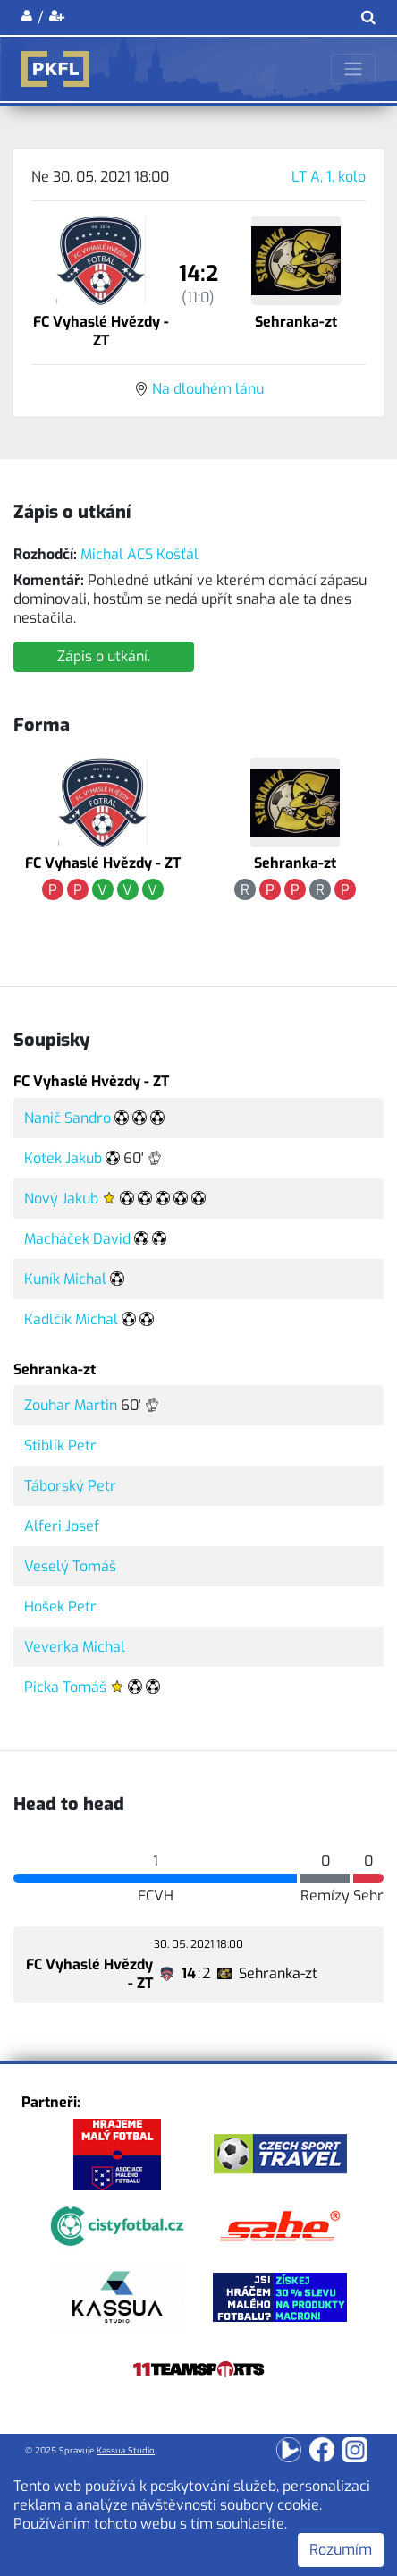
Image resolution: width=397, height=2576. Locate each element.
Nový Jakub (61, 1198)
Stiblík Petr (60, 1445)
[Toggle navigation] (353, 69)
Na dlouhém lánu (208, 388)
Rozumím (340, 2549)
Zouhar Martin (70, 1405)
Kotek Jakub (63, 1158)
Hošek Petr (60, 1606)
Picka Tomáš (65, 1687)
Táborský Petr (70, 1485)
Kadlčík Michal (71, 1319)
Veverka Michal (74, 1646)
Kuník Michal (65, 1279)
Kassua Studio (126, 2450)
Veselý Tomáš (70, 1566)
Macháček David (77, 1238)
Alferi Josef (61, 1526)
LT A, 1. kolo (328, 176)
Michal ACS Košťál (139, 554)
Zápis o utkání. (103, 656)
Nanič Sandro (67, 1118)
